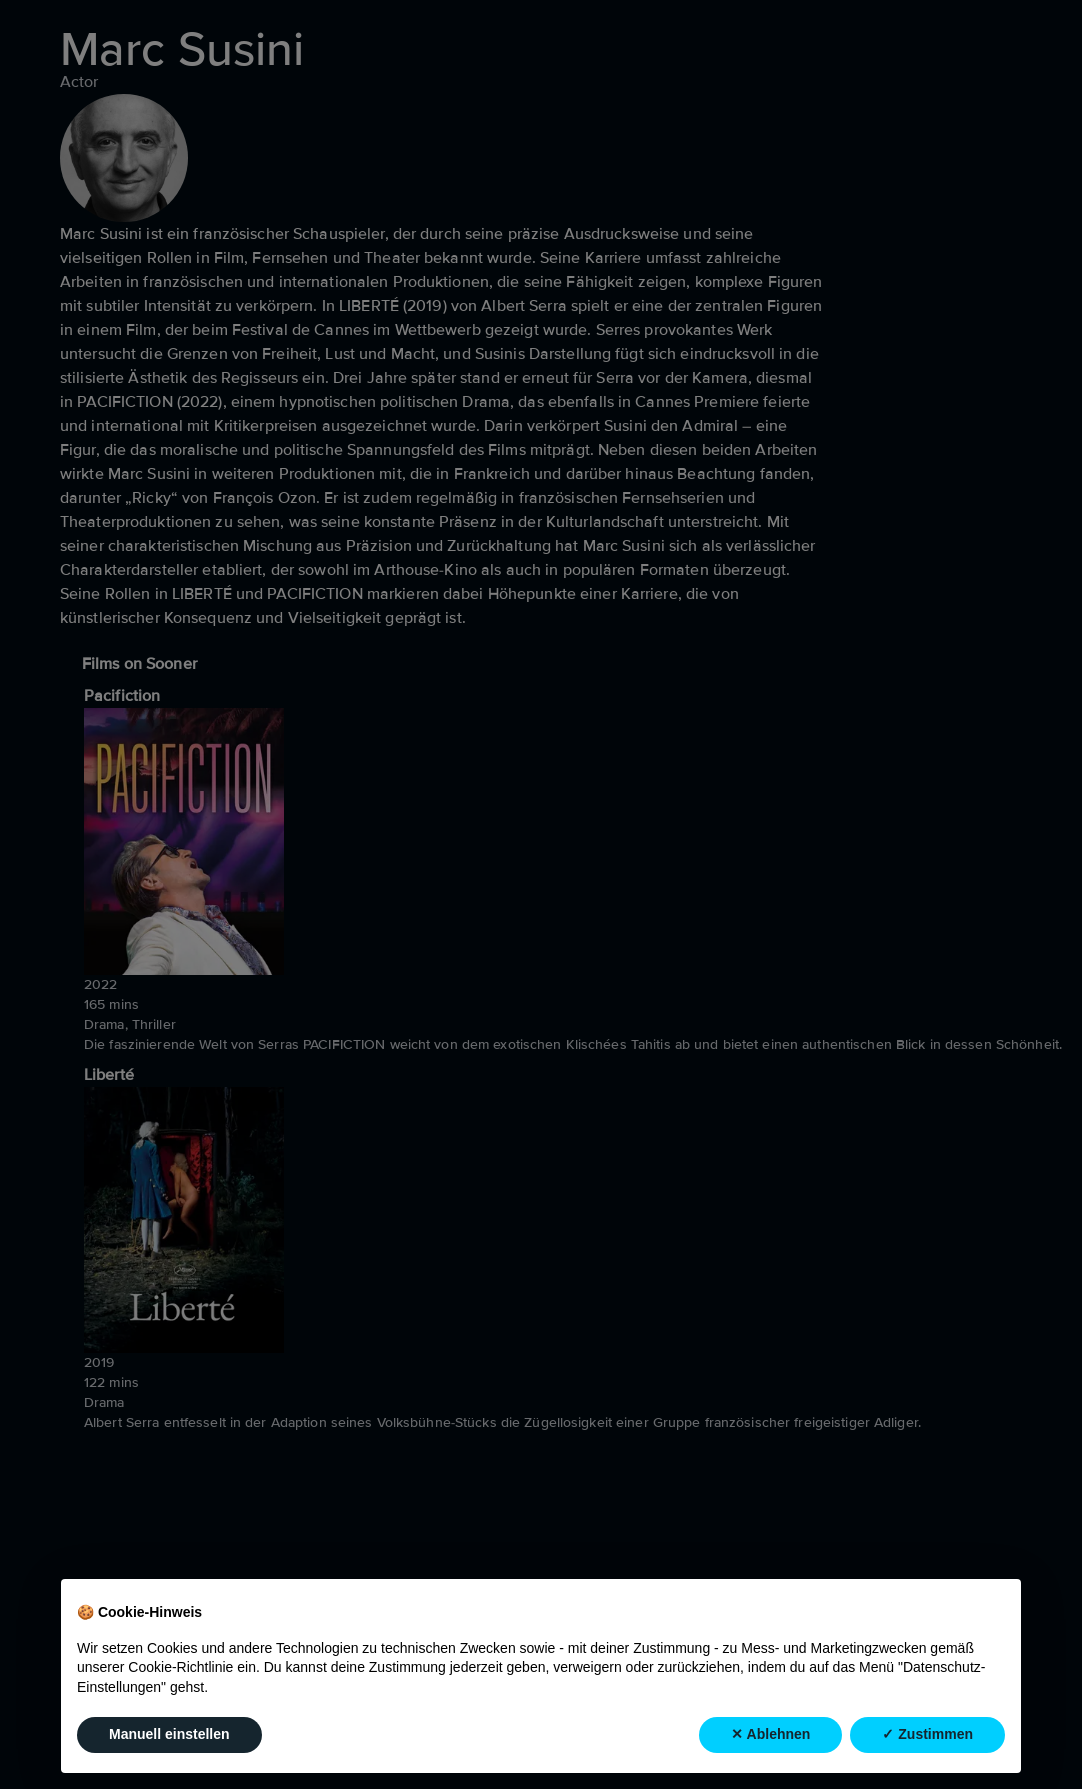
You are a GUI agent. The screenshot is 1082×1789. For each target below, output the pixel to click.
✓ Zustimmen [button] (927, 1734)
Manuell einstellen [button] (169, 1734)
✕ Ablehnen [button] (770, 1734)
